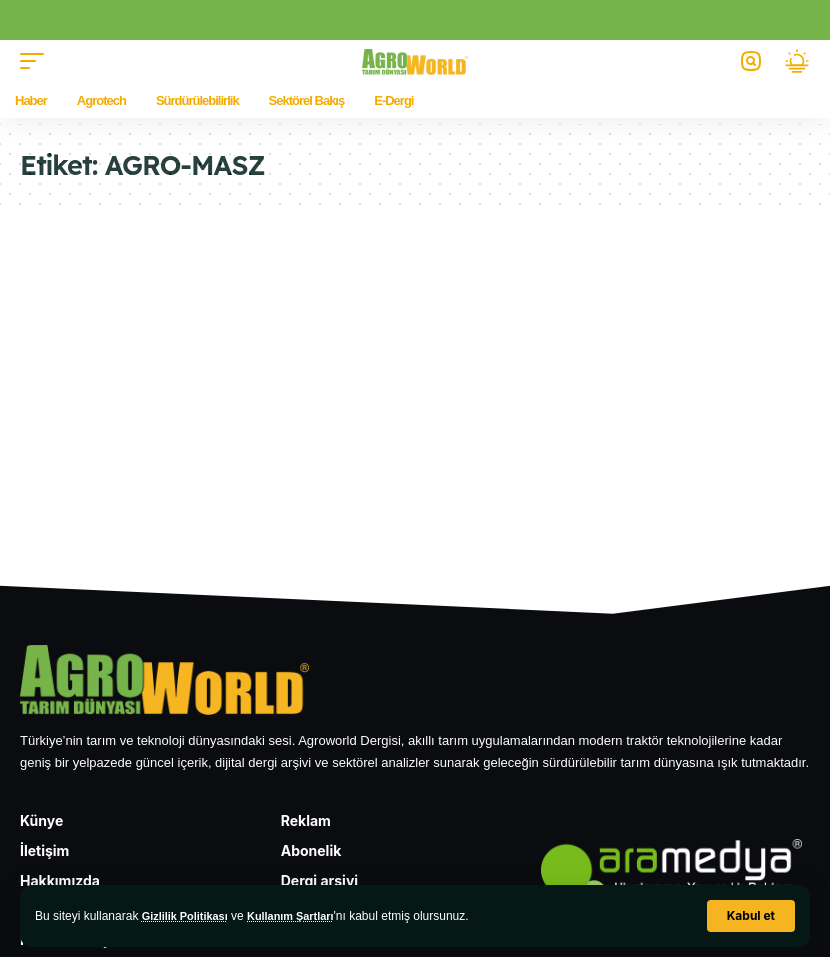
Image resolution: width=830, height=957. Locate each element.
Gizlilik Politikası (189, 916)
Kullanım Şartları (303, 916)
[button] (751, 916)
